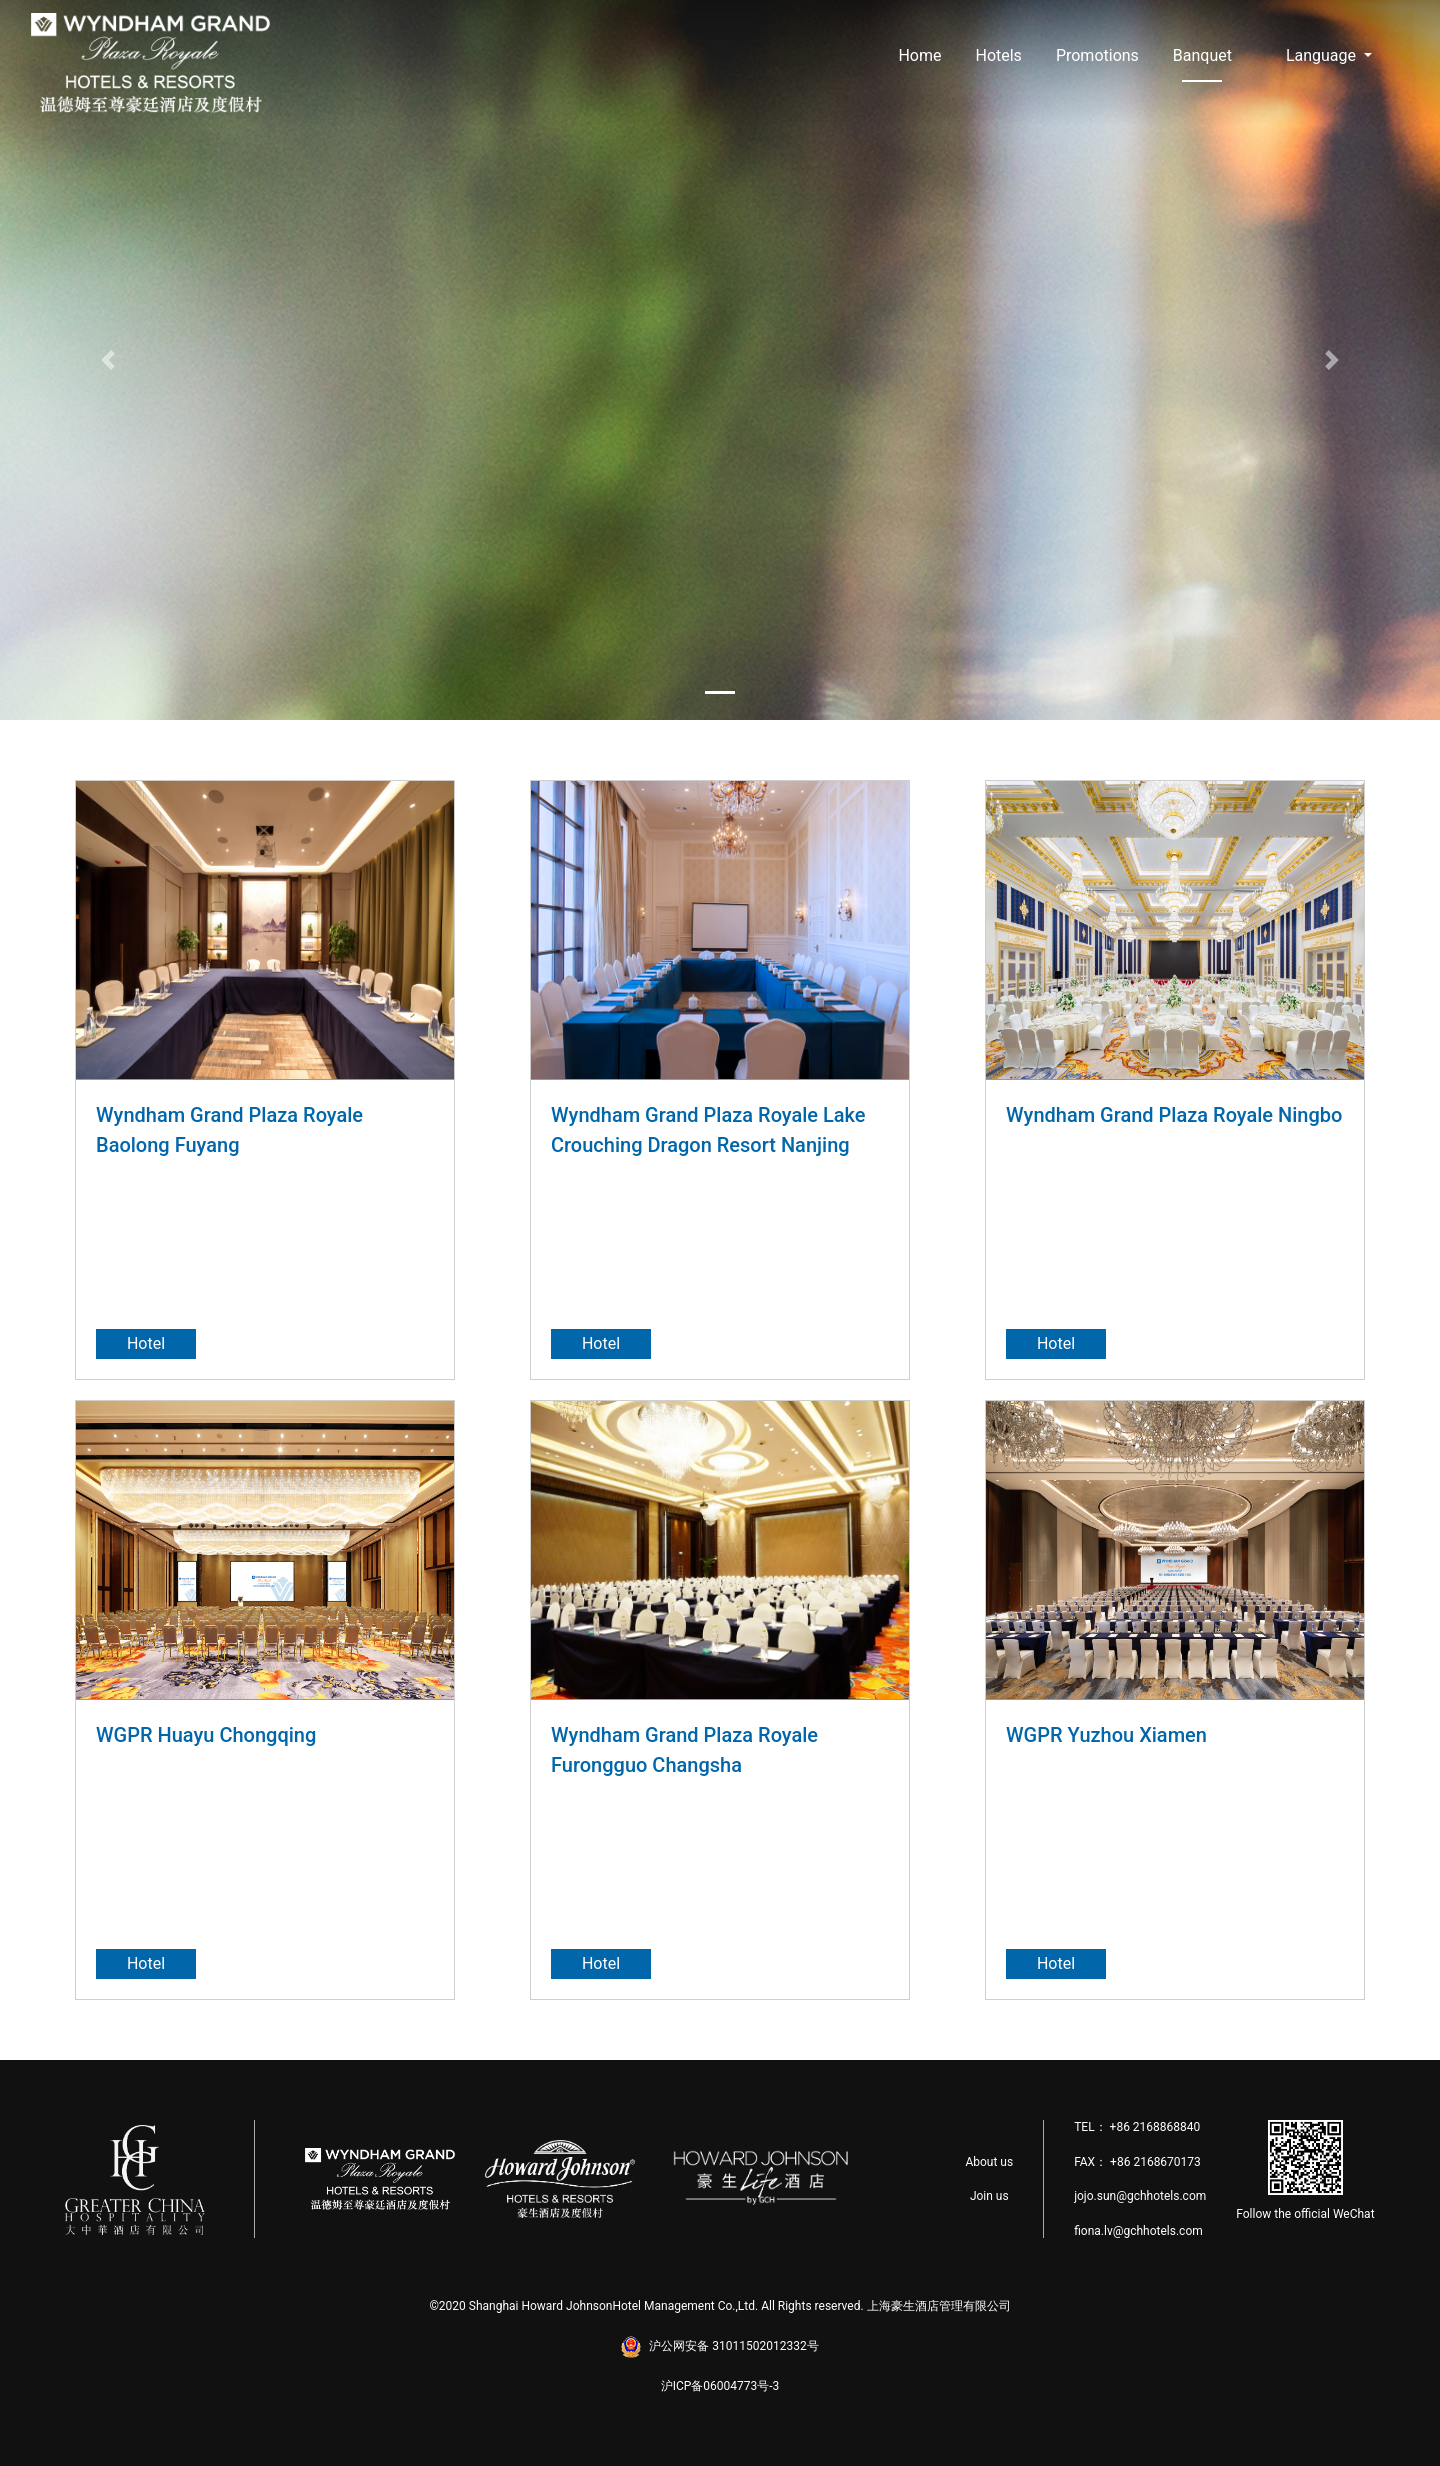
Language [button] (1323, 55)
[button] (108, 360)
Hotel (146, 1343)
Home (919, 55)
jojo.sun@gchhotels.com (1140, 2196)
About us (989, 2162)
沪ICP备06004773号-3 (720, 2386)
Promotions (1097, 55)
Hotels (998, 55)
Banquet (1202, 55)
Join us (989, 2196)
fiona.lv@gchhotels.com (1138, 2231)
